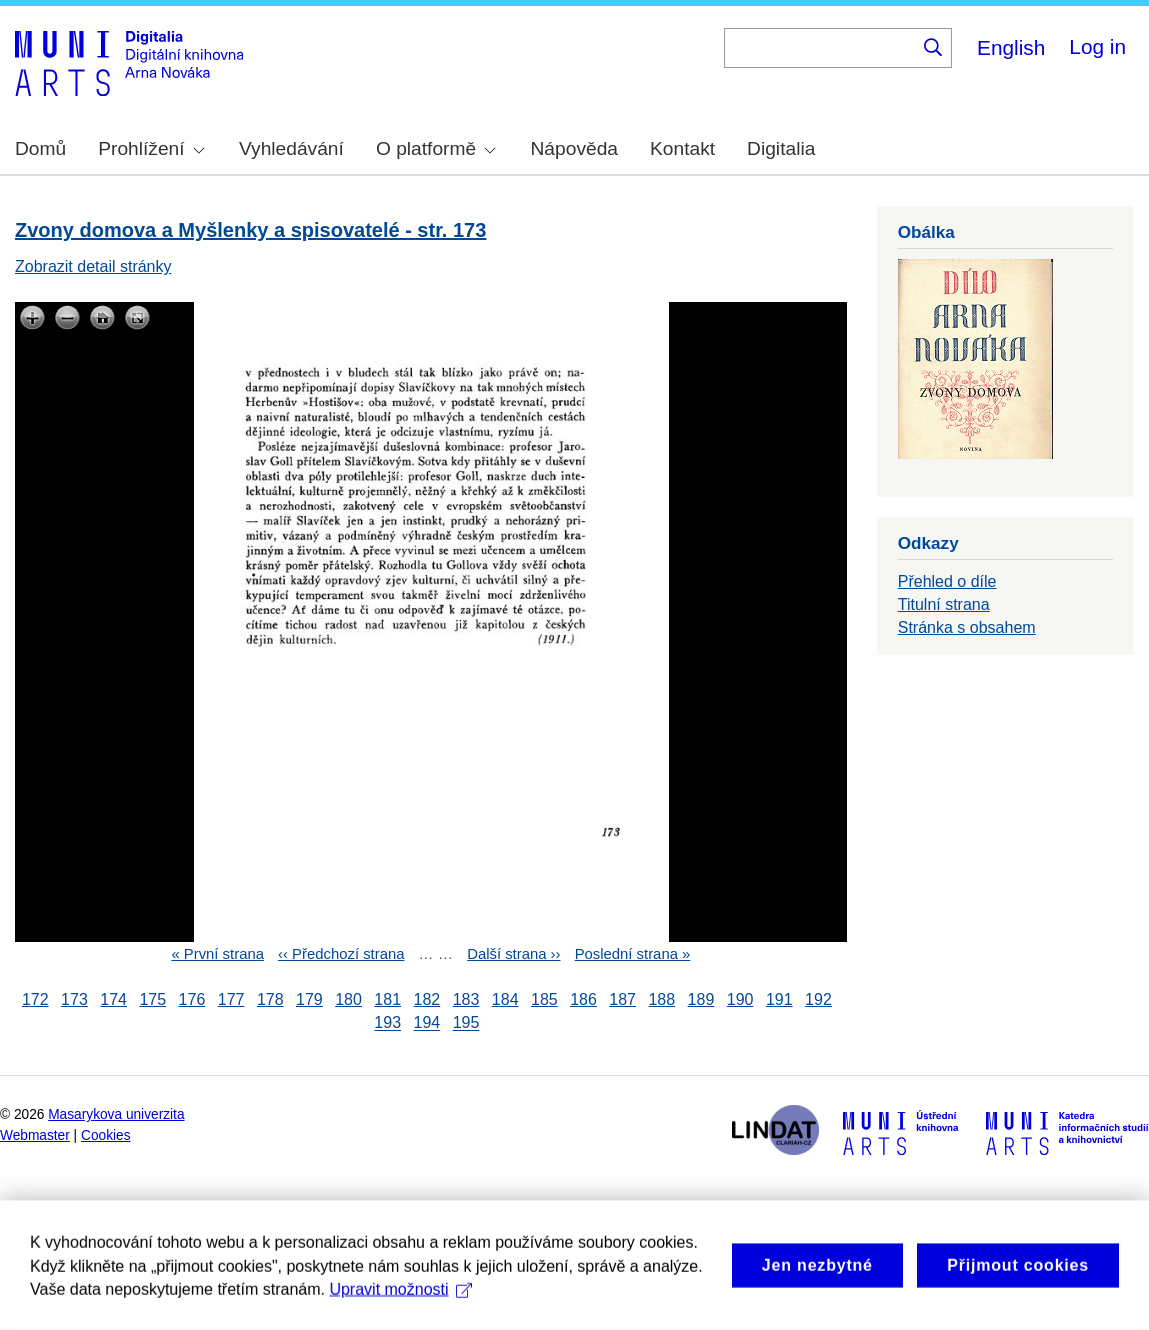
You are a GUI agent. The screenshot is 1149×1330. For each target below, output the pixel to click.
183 (466, 999)
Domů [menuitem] (40, 148)
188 (661, 999)
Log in (1097, 46)
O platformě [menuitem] (436, 148)
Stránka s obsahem (967, 627)
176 (192, 999)
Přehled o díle (947, 581)
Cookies (106, 1135)
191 (779, 999)
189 (701, 999)
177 (231, 999)
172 (35, 999)
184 (505, 999)
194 (427, 1023)
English (1011, 47)
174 (113, 999)
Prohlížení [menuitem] (151, 148)
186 (583, 999)
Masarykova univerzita (116, 1114)
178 (270, 999)
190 (740, 999)
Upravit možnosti (400, 1305)
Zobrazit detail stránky (93, 266)
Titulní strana (944, 604)
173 (74, 999)
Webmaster (35, 1135)
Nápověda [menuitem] (574, 148)
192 (818, 999)
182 (427, 999)
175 (152, 999)
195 (466, 1023)
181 (387, 999)
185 (544, 999)
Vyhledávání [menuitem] (291, 148)
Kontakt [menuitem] (682, 148)
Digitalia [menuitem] (781, 148)
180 (348, 999)
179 (309, 999)
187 (622, 999)
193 (387, 1023)
